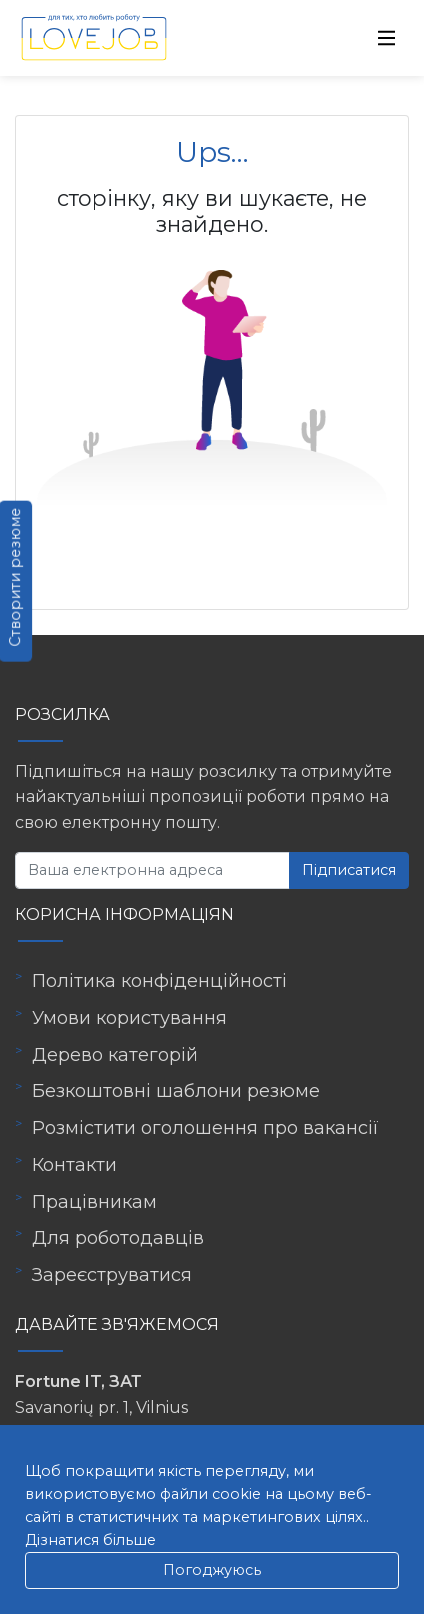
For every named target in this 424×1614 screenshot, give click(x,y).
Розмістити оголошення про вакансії (205, 1128)
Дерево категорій (115, 1055)
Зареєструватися (112, 1275)
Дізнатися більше (90, 1540)
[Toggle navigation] (387, 38)
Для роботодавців (118, 1238)
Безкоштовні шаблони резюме (176, 1091)
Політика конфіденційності (159, 981)
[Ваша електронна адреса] (152, 870)
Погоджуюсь (212, 1570)
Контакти (74, 1165)
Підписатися (349, 870)
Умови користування (129, 1018)
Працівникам (94, 1202)
